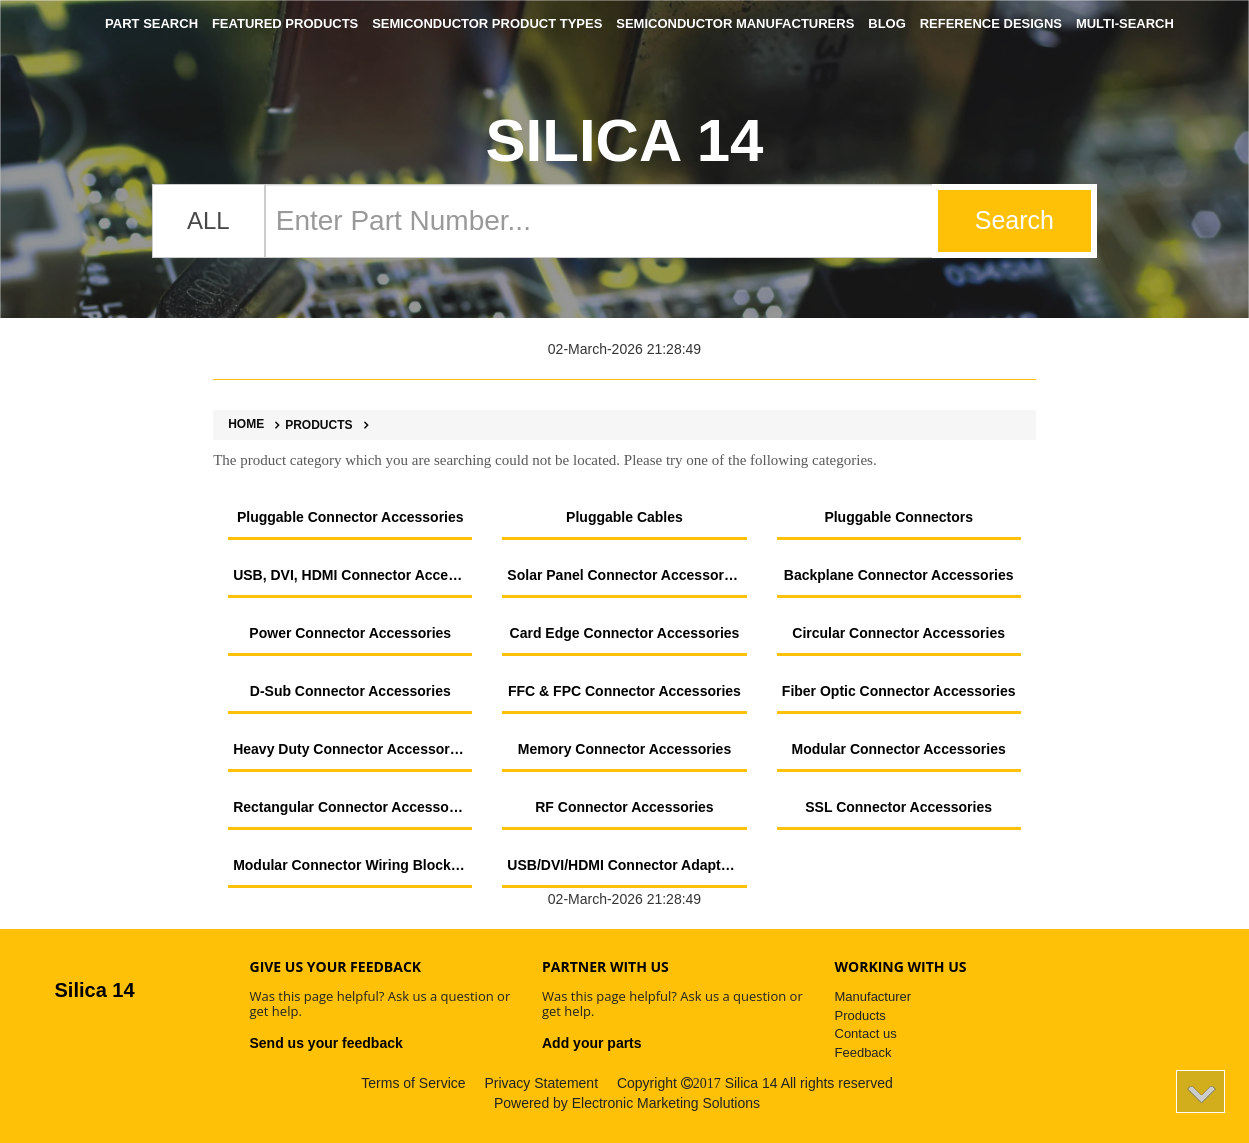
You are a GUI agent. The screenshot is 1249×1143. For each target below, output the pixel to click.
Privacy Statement (541, 1083)
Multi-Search (1125, 23)
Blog (887, 23)
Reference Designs (991, 23)
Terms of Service (413, 1083)
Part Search (151, 23)
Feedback (863, 1052)
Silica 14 (625, 140)
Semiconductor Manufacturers (735, 23)
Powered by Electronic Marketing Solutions (627, 1103)
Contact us (866, 1033)
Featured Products (285, 23)
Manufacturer (873, 996)
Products (310, 425)
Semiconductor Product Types (487, 23)
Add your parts (592, 1043)
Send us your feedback (326, 1043)
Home (246, 424)
